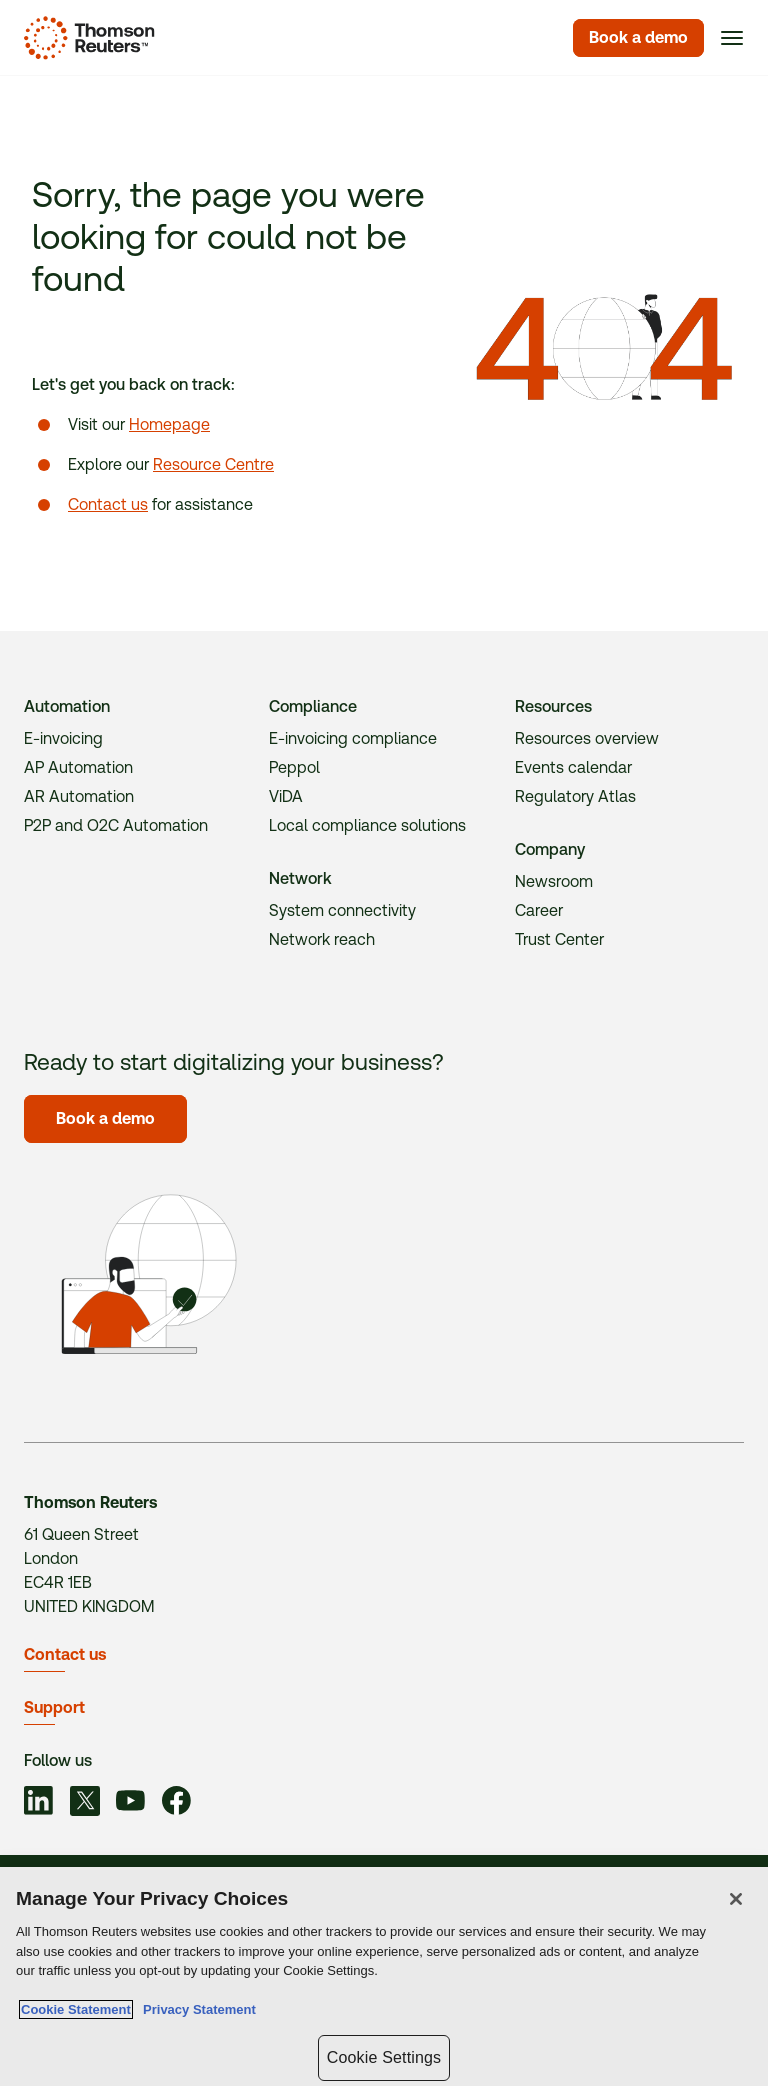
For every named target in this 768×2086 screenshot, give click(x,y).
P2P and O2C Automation (116, 825)
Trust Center (559, 939)
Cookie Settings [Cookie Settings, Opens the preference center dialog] (384, 2057)
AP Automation (78, 767)
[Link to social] (39, 1804)
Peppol (294, 767)
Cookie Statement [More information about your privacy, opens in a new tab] (76, 2010)
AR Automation (79, 796)
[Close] (736, 1900)
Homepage (169, 424)
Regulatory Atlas (575, 796)
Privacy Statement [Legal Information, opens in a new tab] (196, 2010)
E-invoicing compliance (353, 738)
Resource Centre (213, 464)
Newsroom (554, 881)
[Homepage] (85, 38)
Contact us (108, 504)
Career (539, 910)
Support (54, 1707)
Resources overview (587, 738)
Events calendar (573, 767)
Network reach (322, 939)
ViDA (286, 796)
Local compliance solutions (367, 825)
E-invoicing (63, 738)
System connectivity (342, 910)
